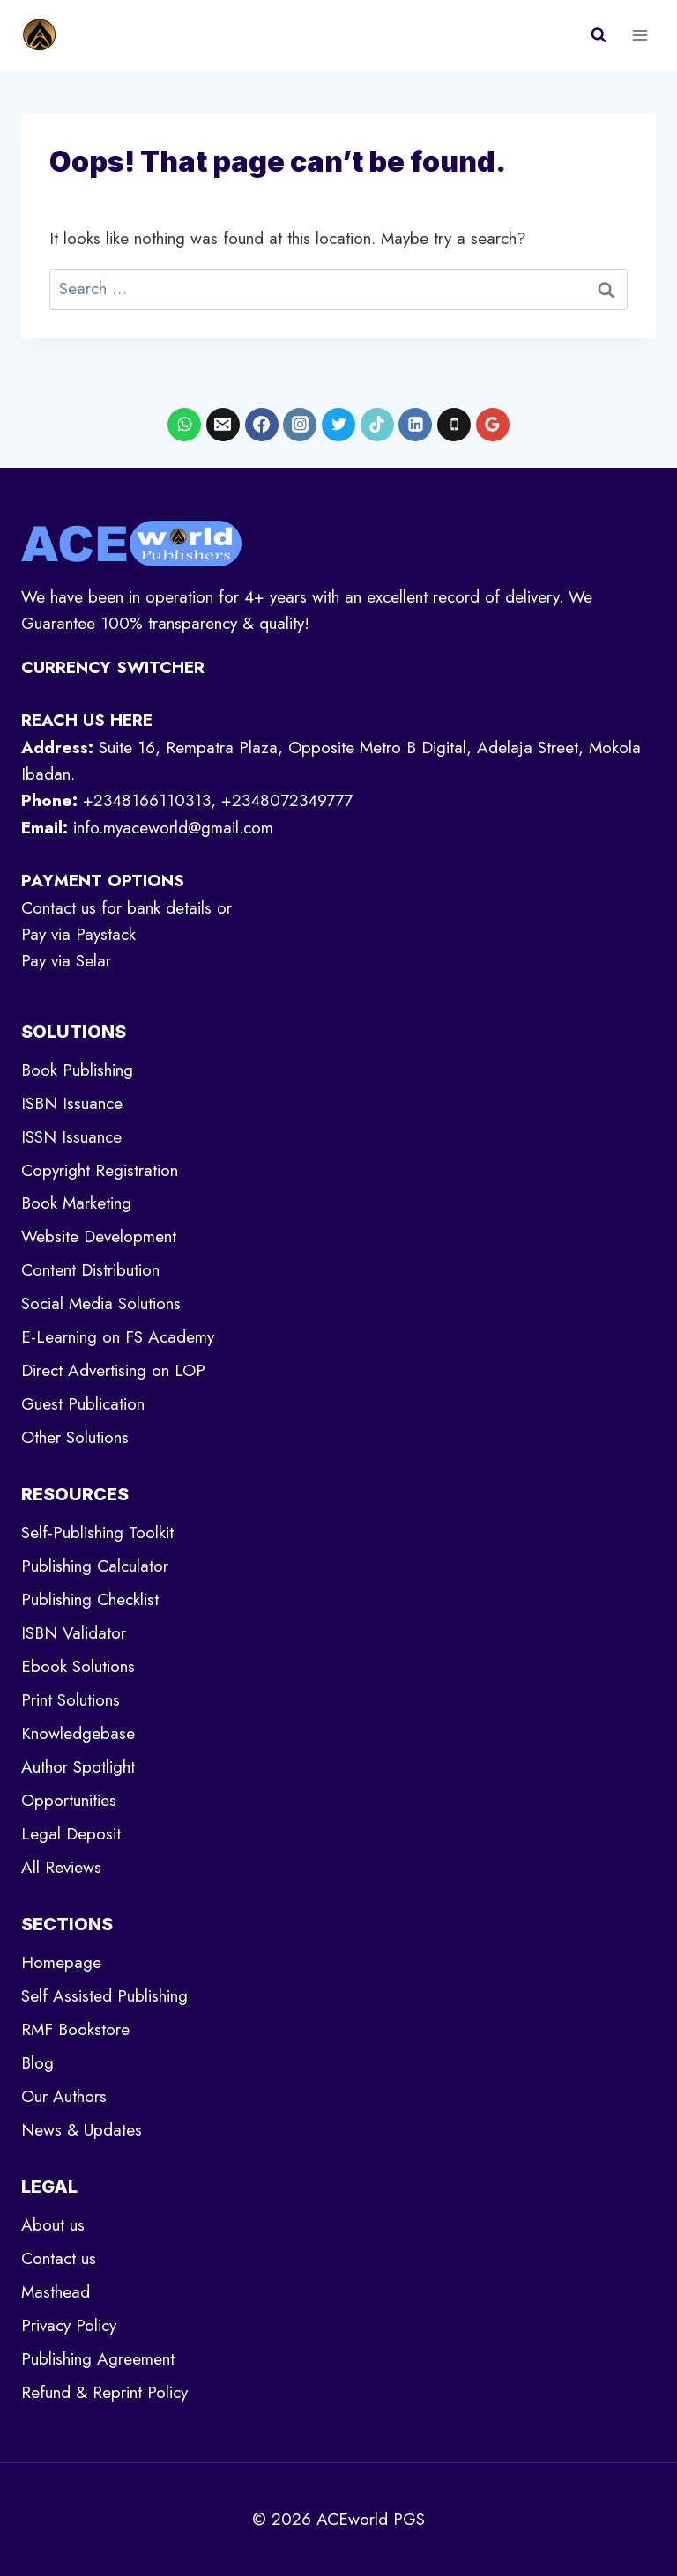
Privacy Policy (68, 2325)
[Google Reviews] (493, 424)
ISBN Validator (73, 1633)
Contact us (58, 2258)
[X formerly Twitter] (338, 424)
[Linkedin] (415, 424)
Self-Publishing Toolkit (97, 1532)
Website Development (98, 1236)
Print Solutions (70, 1700)
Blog (37, 2063)
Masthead (55, 2292)
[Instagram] (299, 424)
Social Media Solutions (101, 1303)
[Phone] (454, 424)
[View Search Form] (598, 35)
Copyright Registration (99, 1170)
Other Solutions (75, 1437)
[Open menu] (639, 34)
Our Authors (64, 2096)
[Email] (223, 424)
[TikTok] (377, 424)
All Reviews (61, 1867)
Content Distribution (90, 1270)
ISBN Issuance (72, 1103)
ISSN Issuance (71, 1137)
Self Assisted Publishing (104, 1996)
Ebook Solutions (78, 1666)
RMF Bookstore (75, 2029)
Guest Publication (83, 1404)
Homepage (61, 1962)
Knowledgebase (78, 1733)
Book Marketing (76, 1203)
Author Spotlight (78, 1767)
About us (53, 2225)
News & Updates (81, 2130)
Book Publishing (77, 1070)
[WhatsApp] (184, 424)
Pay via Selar (66, 961)
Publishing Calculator (94, 1566)
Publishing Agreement (98, 2359)
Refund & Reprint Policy (104, 2392)
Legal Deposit (71, 1834)
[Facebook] (262, 424)
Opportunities (68, 1800)
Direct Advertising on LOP (113, 1370)
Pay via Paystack (78, 934)
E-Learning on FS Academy (117, 1337)
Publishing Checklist (90, 1599)
